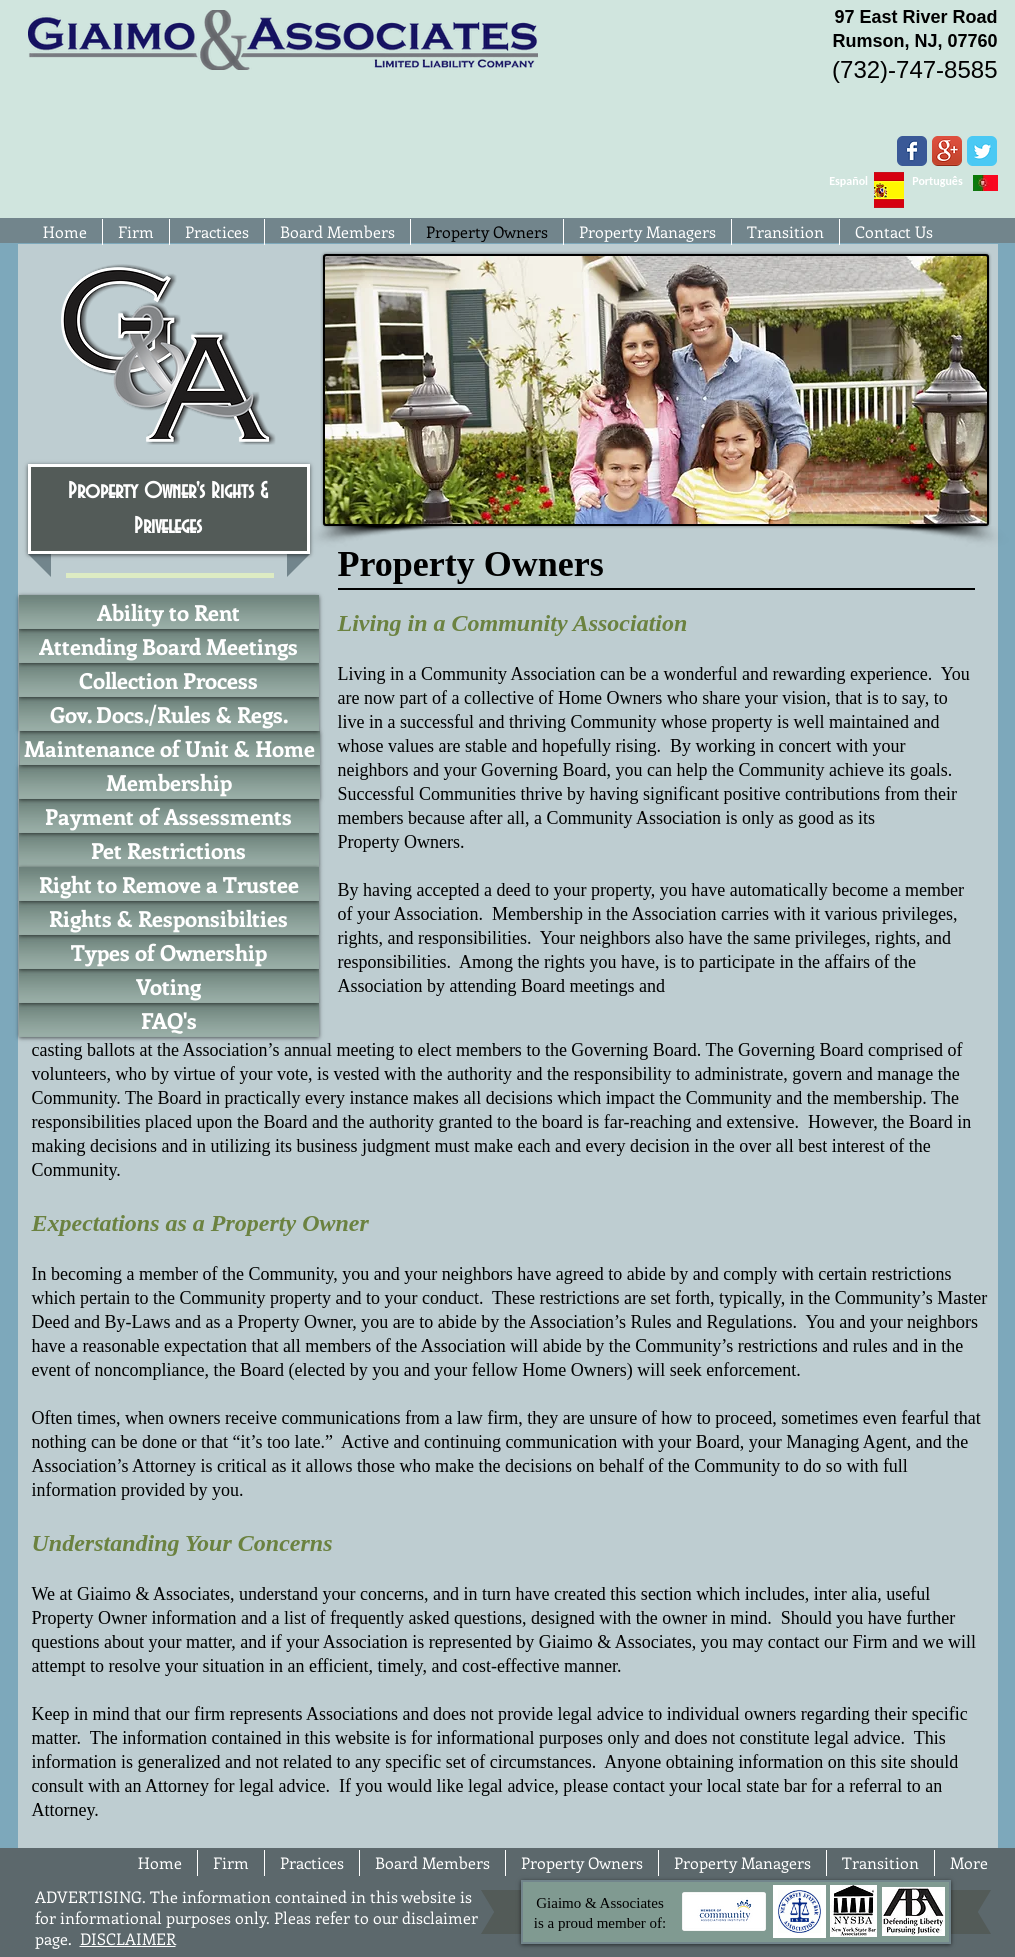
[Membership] (169, 782)
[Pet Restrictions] (169, 850)
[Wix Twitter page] (982, 151)
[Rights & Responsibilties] (169, 918)
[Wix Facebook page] (912, 151)
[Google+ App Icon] (947, 151)
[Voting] (169, 986)
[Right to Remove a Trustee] (169, 884)
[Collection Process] (169, 680)
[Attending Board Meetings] (169, 646)
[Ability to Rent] (169, 612)
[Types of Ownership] (169, 952)
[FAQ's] (169, 1020)
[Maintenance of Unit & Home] (170, 748)
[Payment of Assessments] (169, 816)
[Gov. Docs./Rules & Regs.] (169, 714)
